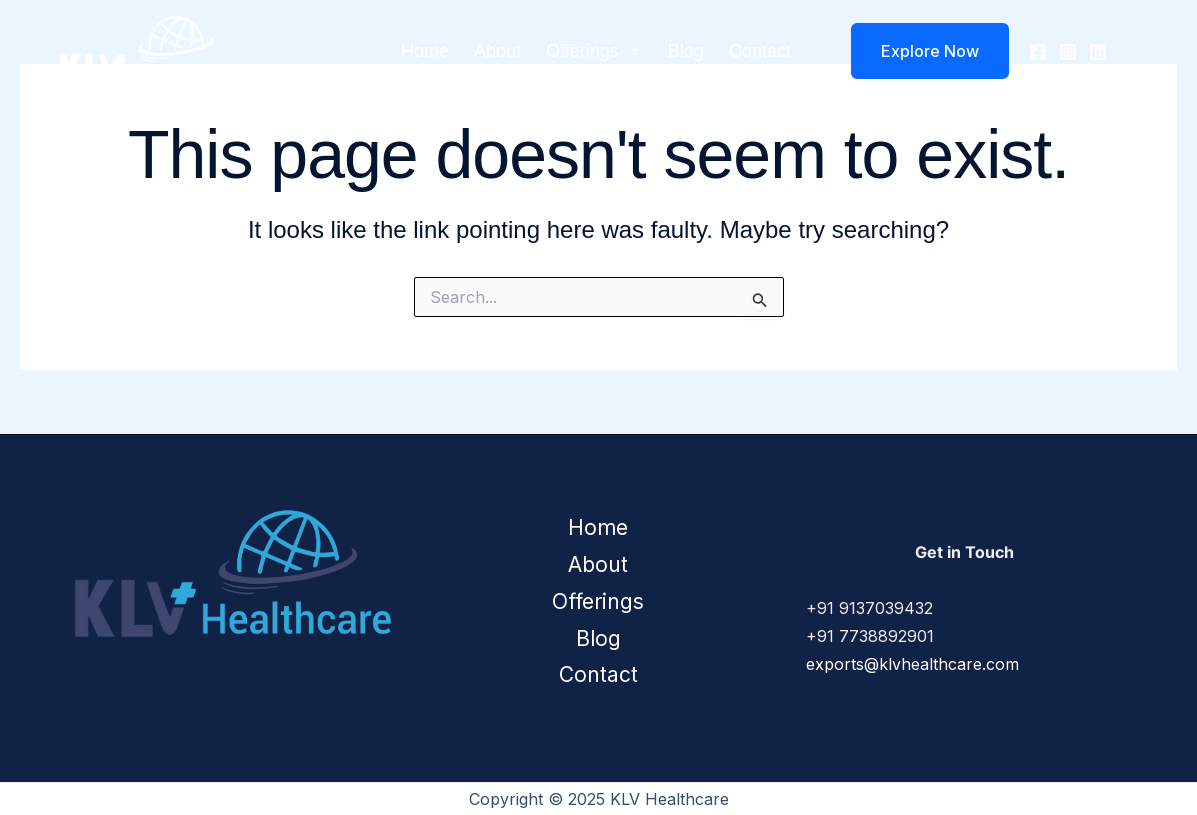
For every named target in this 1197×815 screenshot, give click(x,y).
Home (425, 51)
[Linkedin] (1098, 52)
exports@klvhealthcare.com (912, 664)
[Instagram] (1068, 52)
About (497, 51)
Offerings (594, 51)
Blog (686, 51)
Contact (760, 51)
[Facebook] (1038, 52)
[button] (917, 51)
